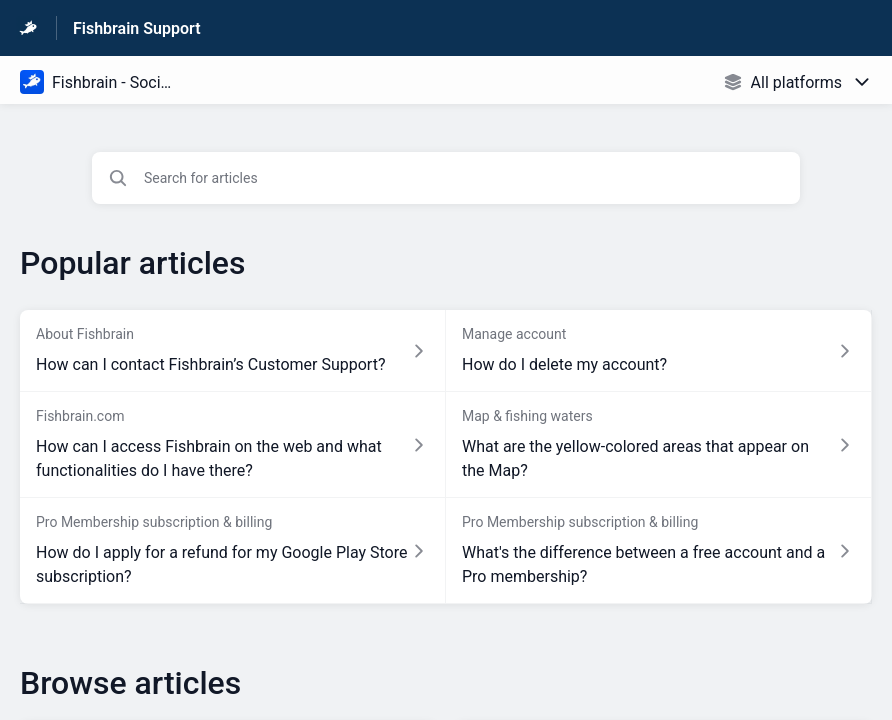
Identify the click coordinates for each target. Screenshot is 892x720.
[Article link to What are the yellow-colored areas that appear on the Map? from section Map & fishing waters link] (659, 445)
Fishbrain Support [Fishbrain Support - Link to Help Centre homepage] (137, 28)
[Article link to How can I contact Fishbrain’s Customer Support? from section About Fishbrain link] (233, 351)
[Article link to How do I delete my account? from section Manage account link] (659, 351)
